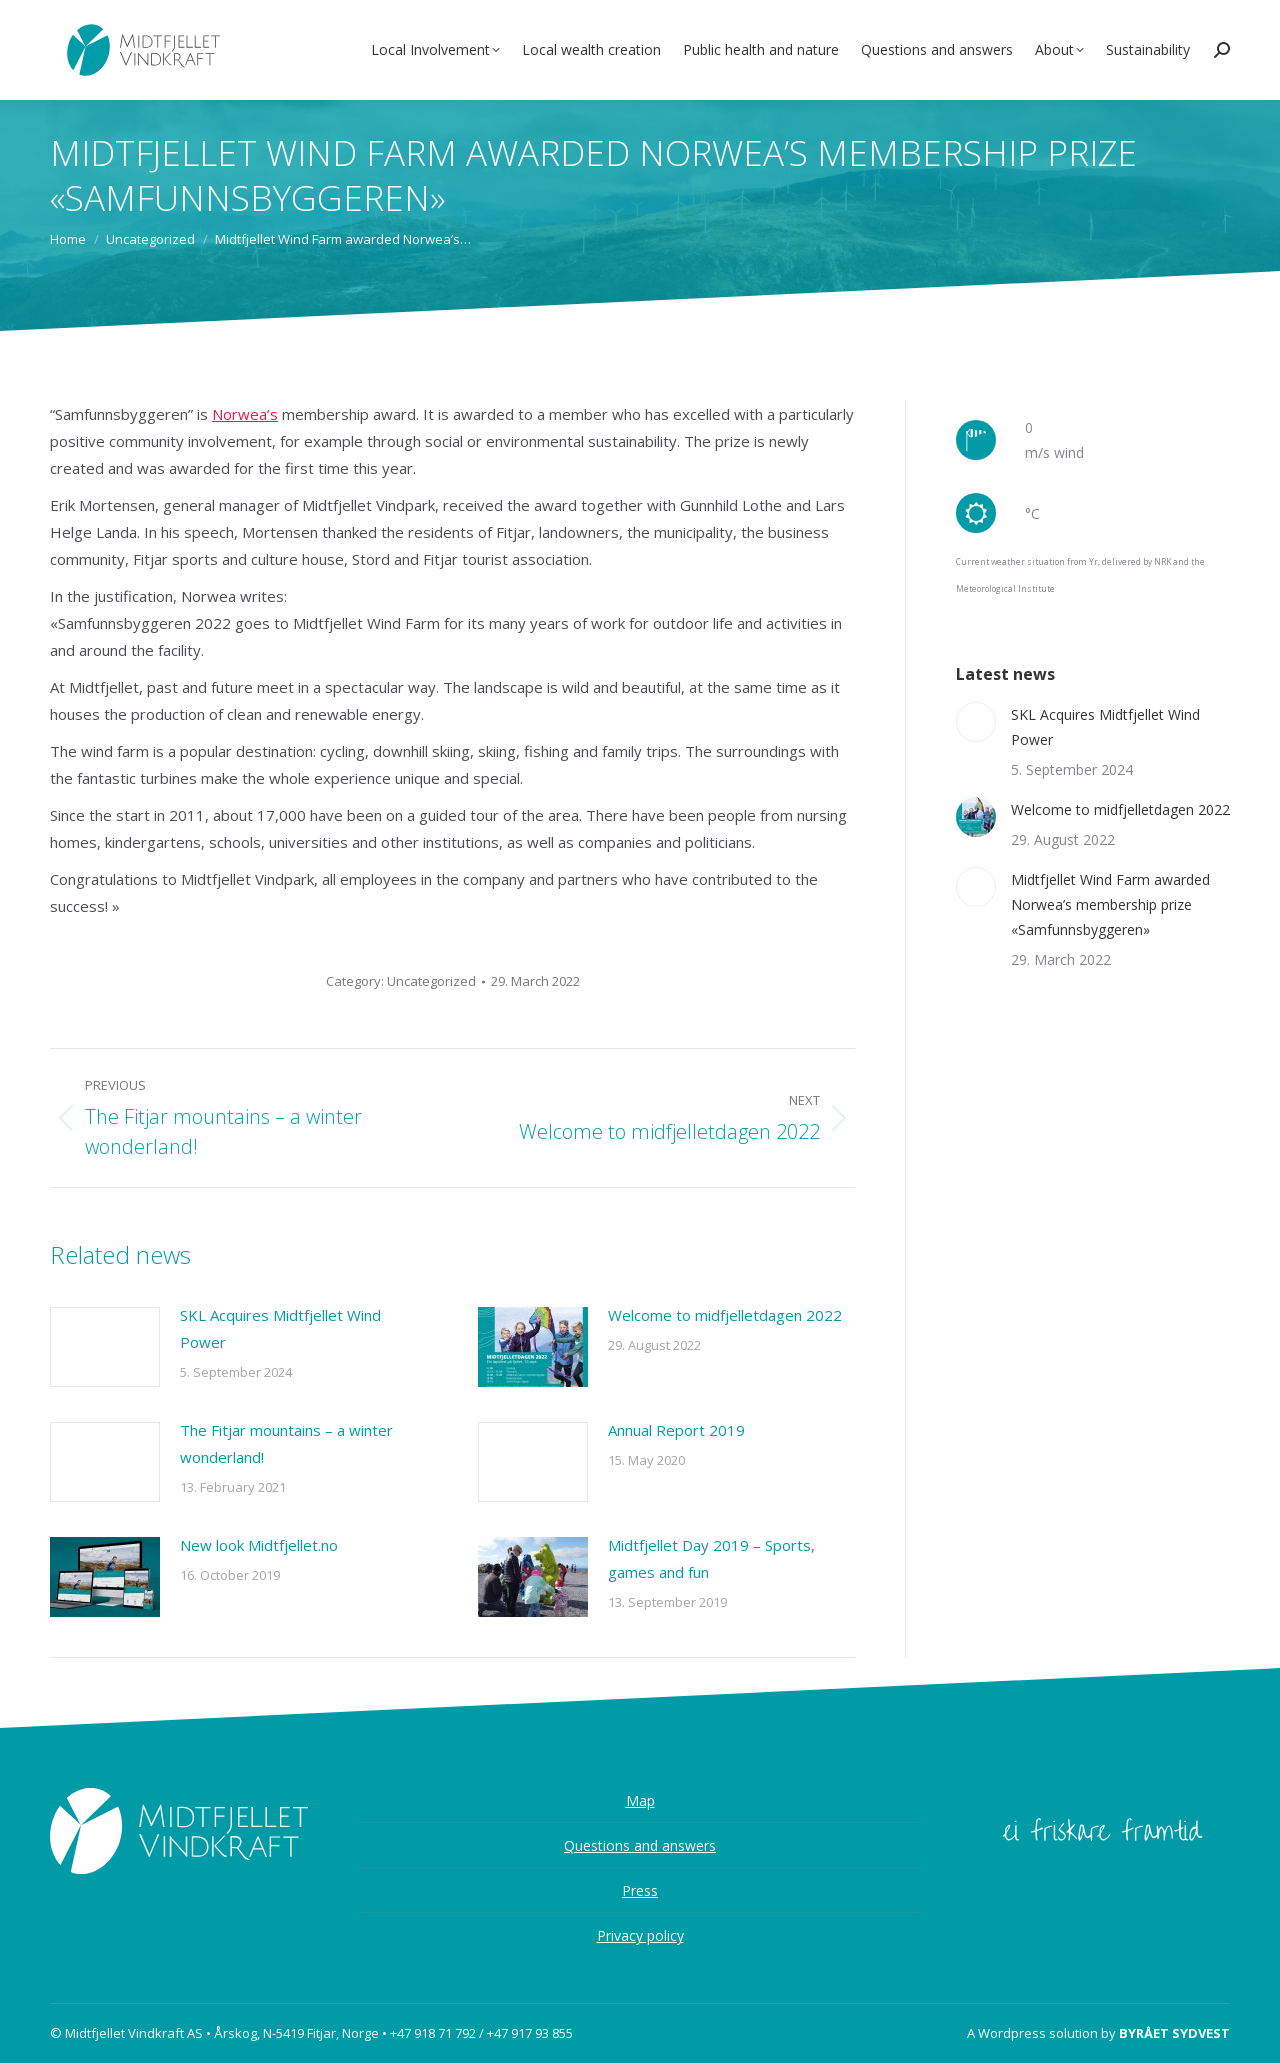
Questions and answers (640, 1845)
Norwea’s (245, 414)
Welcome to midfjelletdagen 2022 (725, 1315)
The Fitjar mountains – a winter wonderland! (286, 1443)
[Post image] (105, 1347)
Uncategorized (431, 981)
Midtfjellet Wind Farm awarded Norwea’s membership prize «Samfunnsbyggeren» (1110, 904)
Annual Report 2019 (676, 1430)
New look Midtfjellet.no (259, 1545)
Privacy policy (640, 1935)
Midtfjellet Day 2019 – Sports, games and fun (711, 1558)
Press (640, 1890)
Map (640, 1800)
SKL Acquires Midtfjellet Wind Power (280, 1328)
